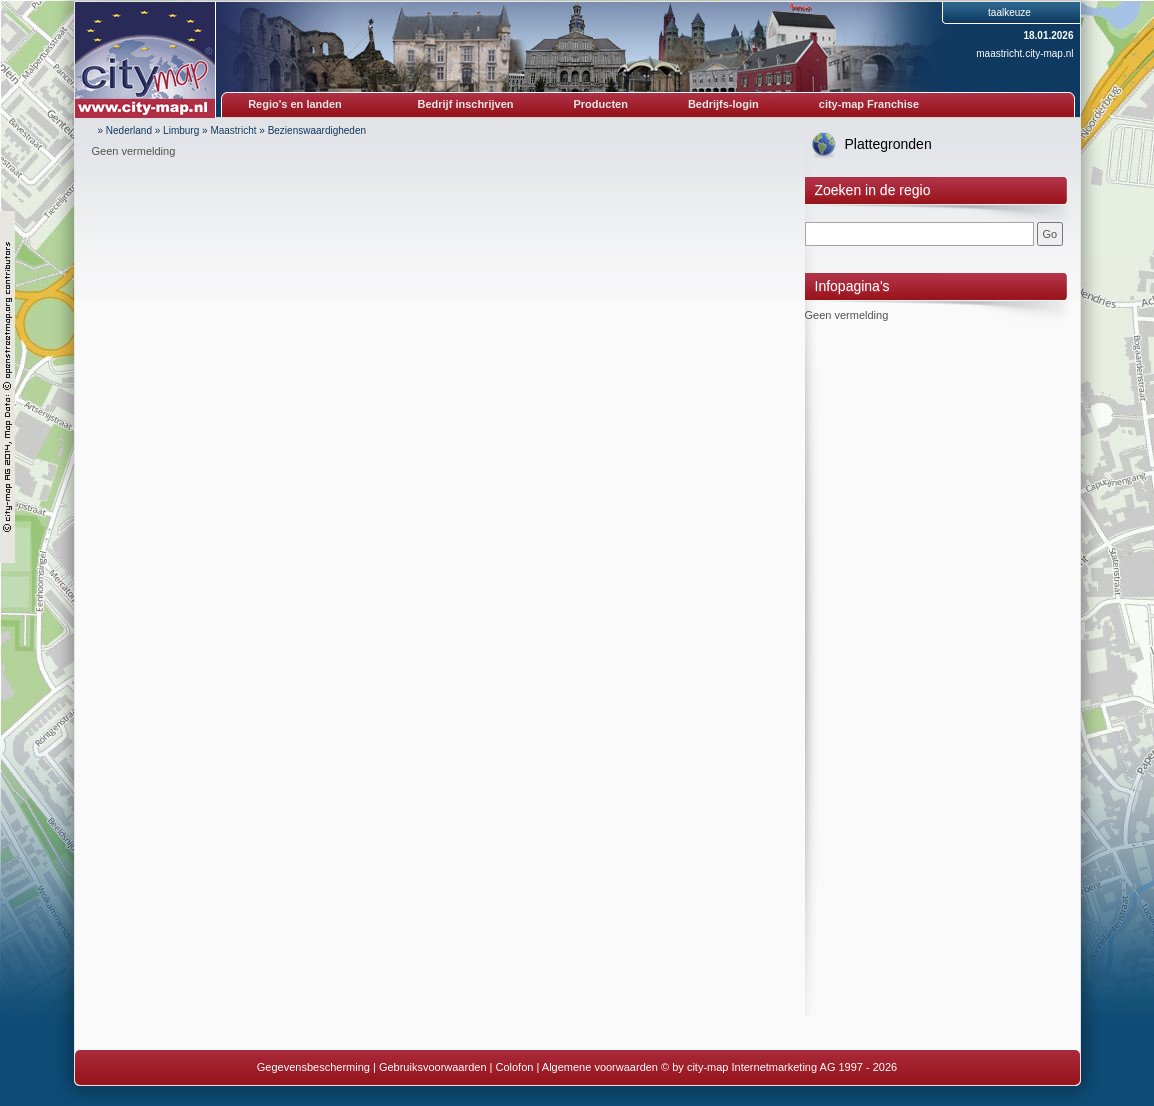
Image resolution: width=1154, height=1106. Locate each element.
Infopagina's (852, 286)
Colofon (515, 1067)
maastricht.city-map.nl (1024, 53)
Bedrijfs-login (723, 104)
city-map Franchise (869, 104)
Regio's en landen (295, 104)
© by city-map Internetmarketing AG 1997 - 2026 (779, 1067)
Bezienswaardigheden (317, 130)
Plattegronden (888, 144)
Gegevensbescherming (313, 1067)
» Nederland (125, 130)
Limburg (181, 130)
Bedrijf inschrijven (466, 104)
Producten (600, 104)
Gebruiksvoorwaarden (433, 1067)
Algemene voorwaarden (600, 1067)
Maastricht (233, 130)
